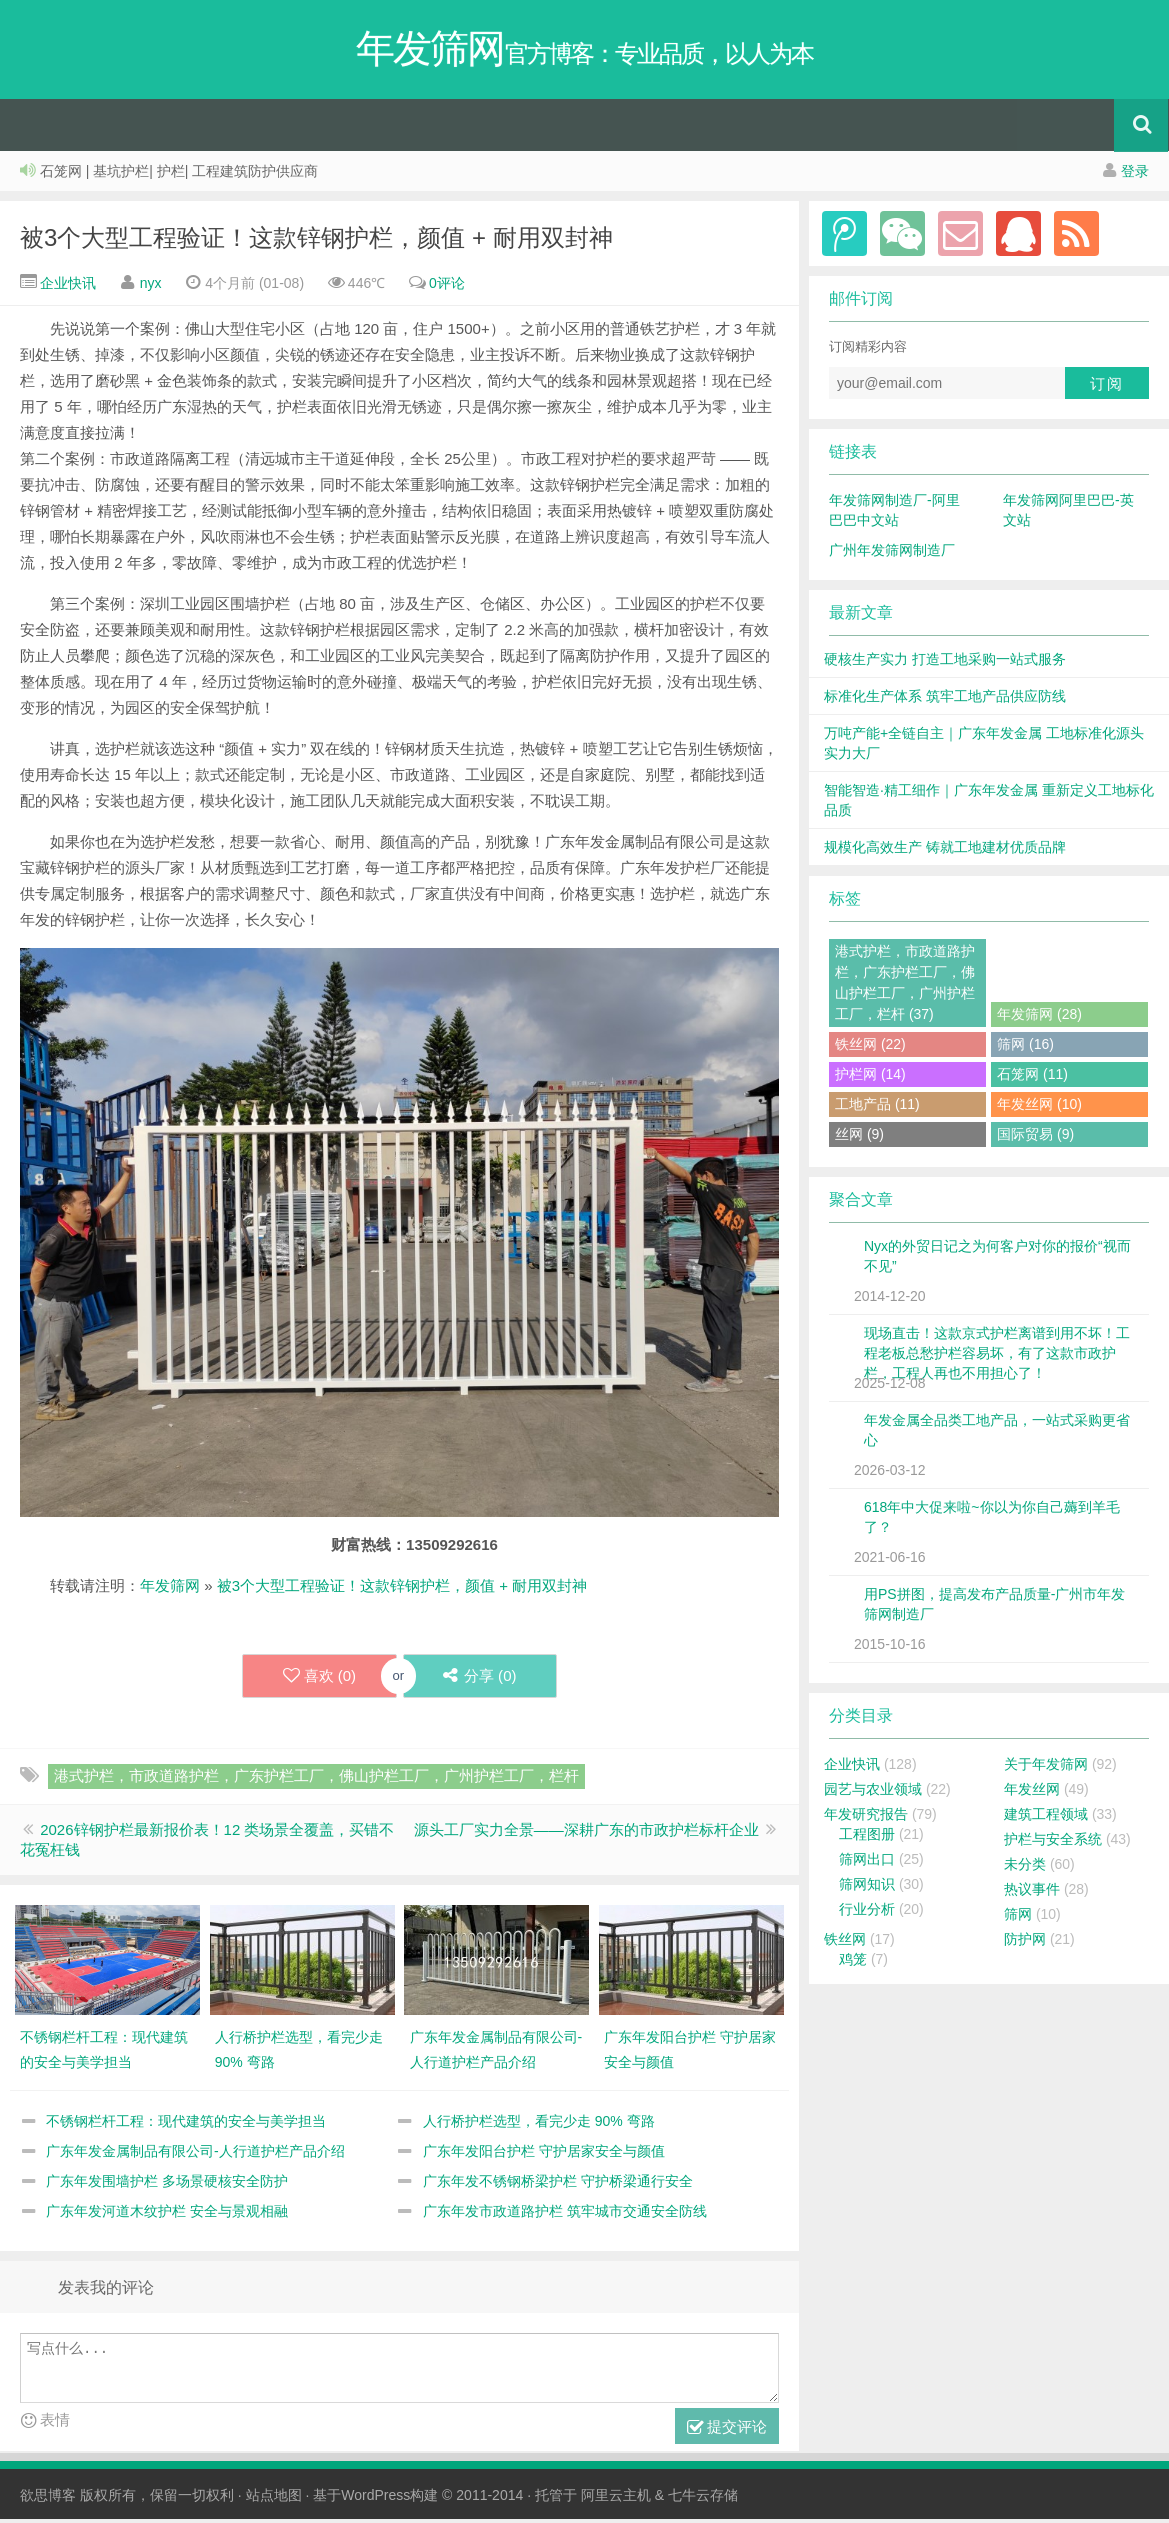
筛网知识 (867, 1888)
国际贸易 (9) (1035, 1138)
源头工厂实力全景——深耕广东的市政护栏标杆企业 (586, 1833)
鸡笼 (853, 1963)
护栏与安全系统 (1053, 1843)
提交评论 (727, 2431)
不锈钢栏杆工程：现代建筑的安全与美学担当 (186, 2125)
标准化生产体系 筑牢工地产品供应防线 (945, 700)
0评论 (447, 287)
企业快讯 (66, 287)
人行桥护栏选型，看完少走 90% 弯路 (539, 2125)
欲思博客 (48, 2499)
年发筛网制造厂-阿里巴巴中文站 (894, 514)
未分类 (1025, 1868)
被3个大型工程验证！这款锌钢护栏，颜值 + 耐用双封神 (316, 241)
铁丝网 (845, 1943)
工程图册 (867, 1838)
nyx (151, 287)
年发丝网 (1032, 1793)
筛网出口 (867, 1863)
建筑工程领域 (1046, 1818)
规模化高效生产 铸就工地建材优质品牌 (945, 851)
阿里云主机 (616, 2499)
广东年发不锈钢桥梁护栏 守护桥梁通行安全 (558, 2185)
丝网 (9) (859, 1138)
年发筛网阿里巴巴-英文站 (1068, 514)
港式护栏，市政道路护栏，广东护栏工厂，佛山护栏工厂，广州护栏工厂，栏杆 (316, 1779)
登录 (1135, 175)
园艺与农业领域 (873, 1793)
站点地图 (274, 2499)
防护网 (1025, 1943)
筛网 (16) (1025, 1048)
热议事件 (1032, 1893)
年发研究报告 (866, 1818)
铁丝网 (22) (870, 1048)
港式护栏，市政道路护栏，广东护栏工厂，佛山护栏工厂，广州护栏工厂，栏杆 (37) (905, 986)
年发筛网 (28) (1039, 1018)
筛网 (1018, 1918)
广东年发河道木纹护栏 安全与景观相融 (167, 2215)
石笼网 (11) (1032, 1078)
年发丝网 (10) (1039, 1108)
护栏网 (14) (870, 1078)
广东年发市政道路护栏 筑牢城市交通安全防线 (565, 2215)
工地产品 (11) (877, 1108)
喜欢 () (319, 1680)
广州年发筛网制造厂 (892, 554)
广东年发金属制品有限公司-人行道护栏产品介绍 (195, 2155)
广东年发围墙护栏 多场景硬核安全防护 (167, 2185)
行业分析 (867, 1913)
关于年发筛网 (1046, 1768)
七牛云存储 (703, 2499)
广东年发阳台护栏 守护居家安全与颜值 (544, 2155)
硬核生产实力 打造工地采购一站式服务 (945, 663)
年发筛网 (170, 1589)
